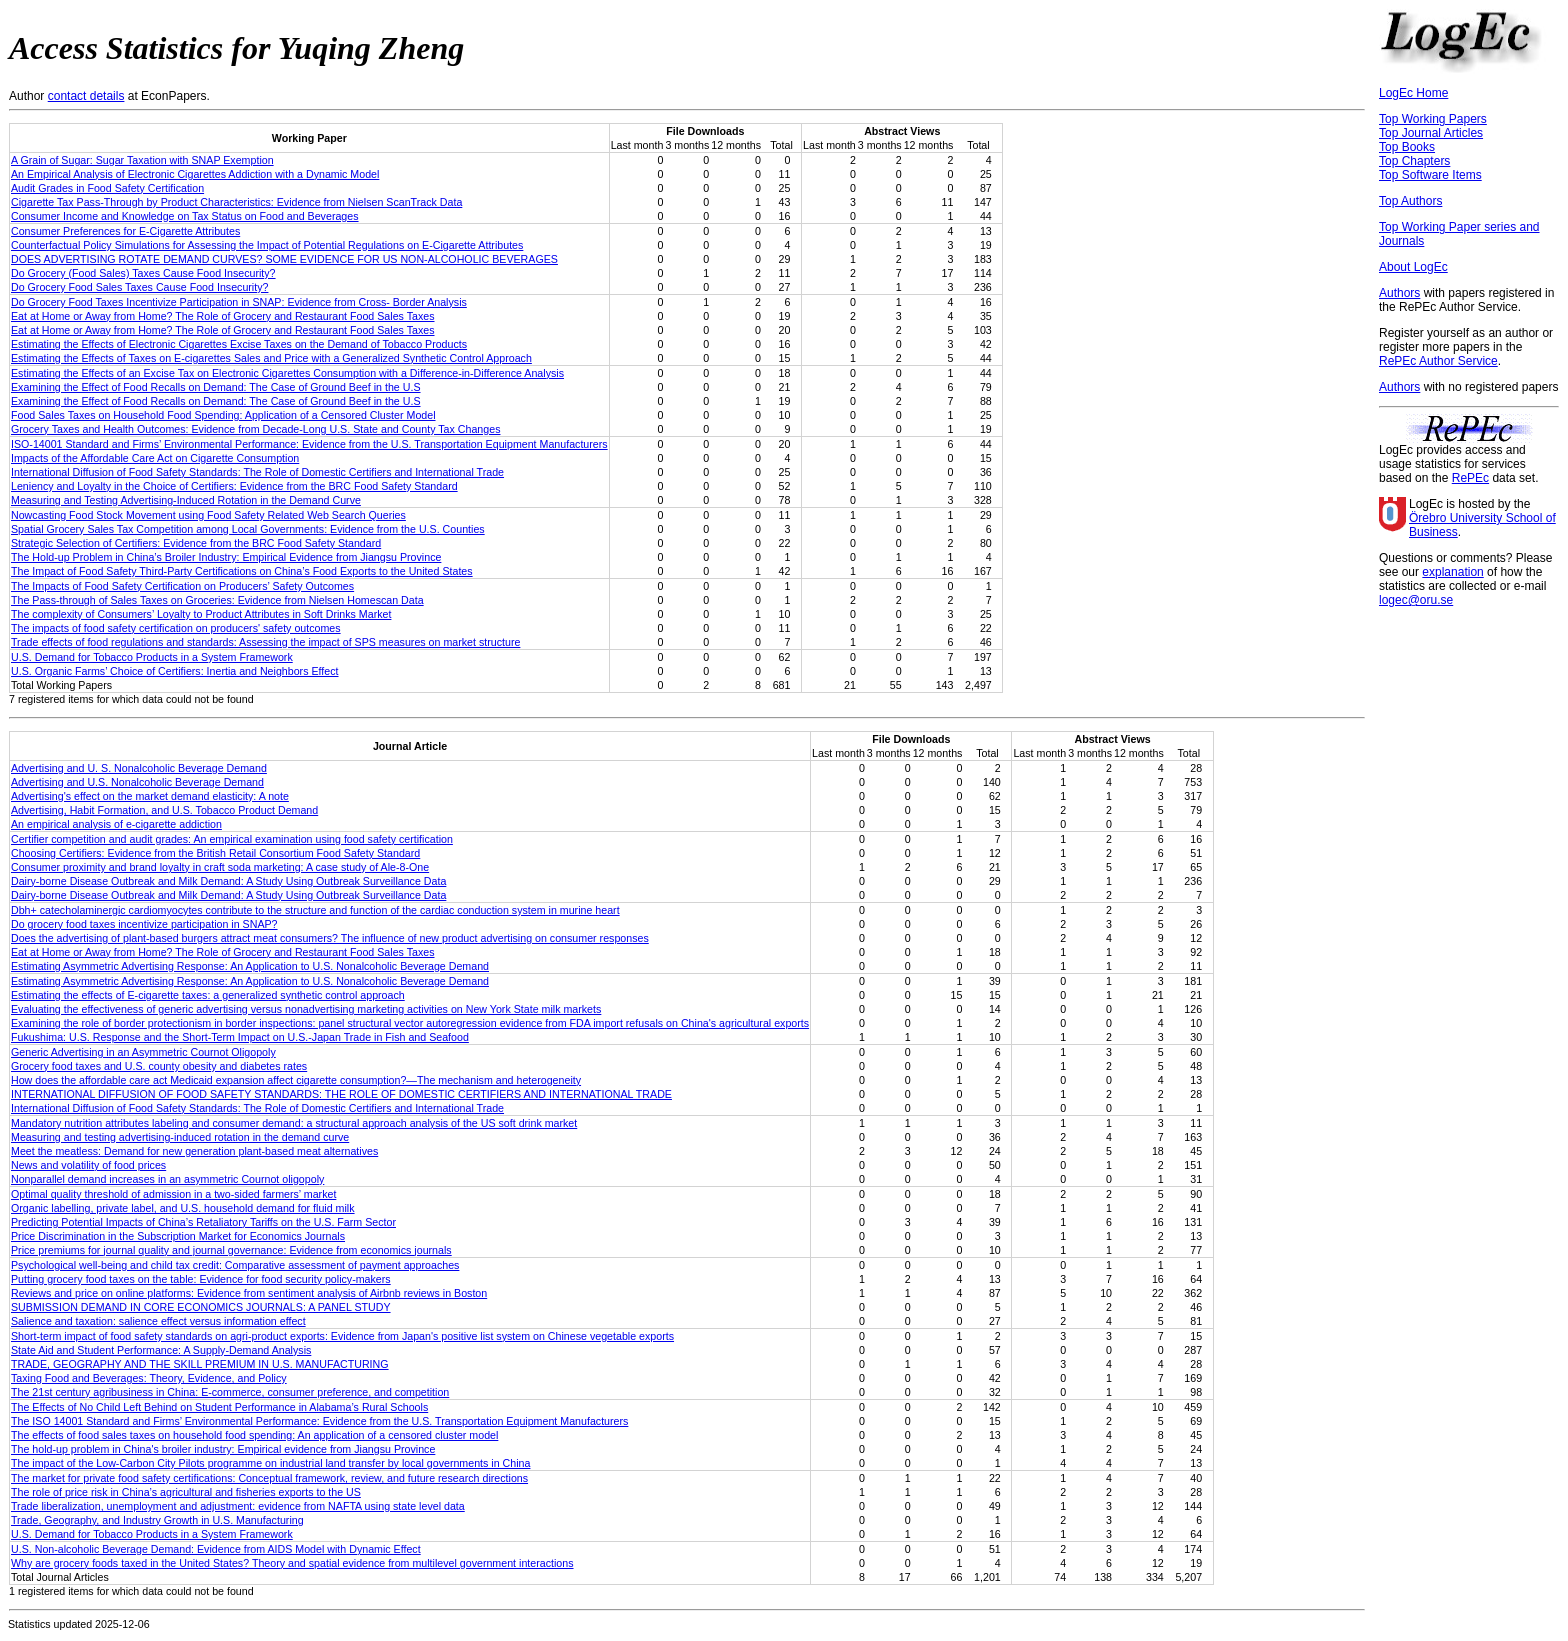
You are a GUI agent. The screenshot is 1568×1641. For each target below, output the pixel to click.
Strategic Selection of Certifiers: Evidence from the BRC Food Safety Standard (196, 543)
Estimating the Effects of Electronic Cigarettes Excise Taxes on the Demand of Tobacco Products (239, 344)
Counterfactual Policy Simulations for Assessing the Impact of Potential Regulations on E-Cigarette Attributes (267, 245)
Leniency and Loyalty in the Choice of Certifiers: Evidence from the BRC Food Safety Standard (234, 486)
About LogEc (1413, 267)
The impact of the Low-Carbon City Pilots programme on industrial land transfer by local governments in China (270, 1463)
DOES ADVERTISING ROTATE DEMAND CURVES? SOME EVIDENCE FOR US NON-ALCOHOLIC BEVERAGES (284, 259)
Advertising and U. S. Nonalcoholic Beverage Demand (139, 768)
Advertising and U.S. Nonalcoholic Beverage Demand (137, 782)
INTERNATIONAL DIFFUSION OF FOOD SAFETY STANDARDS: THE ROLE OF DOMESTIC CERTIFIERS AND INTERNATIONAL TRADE (341, 1094)
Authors (1399, 293)
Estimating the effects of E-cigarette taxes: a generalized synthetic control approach (208, 995)
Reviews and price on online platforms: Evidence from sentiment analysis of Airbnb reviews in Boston (249, 1293)
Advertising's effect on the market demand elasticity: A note (150, 796)
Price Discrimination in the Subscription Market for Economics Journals (178, 1236)
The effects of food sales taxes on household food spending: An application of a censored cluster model (254, 1435)
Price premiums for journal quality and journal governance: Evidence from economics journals (231, 1250)
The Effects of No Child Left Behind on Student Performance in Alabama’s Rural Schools (219, 1407)
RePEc (1470, 478)
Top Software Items (1430, 175)
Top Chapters (1414, 161)
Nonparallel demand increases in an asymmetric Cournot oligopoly (167, 1179)
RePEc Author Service (1438, 361)
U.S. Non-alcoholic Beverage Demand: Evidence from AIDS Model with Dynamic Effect (216, 1549)
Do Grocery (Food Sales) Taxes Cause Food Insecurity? (143, 273)
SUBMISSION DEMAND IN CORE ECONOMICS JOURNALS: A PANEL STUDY (201, 1307)
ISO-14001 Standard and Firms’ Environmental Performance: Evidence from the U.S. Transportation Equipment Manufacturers (309, 444)
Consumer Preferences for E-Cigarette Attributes (125, 231)
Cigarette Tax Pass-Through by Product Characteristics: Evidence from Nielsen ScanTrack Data (236, 202)
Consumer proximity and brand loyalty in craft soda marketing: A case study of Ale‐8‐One (220, 867)
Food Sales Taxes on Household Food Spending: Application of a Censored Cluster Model (223, 415)
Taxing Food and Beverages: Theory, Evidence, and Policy (149, 1378)
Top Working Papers (1433, 119)
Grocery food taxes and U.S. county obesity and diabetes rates (159, 1066)
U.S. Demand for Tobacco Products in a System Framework (152, 657)
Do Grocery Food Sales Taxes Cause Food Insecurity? (139, 287)
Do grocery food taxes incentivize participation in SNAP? (144, 924)
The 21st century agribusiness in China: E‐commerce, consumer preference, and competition (230, 1392)
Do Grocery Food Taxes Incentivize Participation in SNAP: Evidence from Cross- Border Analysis (239, 302)
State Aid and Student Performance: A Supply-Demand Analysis (161, 1350)
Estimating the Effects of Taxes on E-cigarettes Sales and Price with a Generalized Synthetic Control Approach (271, 358)
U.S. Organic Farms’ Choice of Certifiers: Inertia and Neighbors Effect (175, 671)
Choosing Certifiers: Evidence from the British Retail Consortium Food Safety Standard (215, 853)
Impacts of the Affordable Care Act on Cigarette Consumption (155, 458)
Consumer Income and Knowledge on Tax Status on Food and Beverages (185, 216)
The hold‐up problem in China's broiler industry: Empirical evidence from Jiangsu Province (223, 1449)
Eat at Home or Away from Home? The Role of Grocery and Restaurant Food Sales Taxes (223, 316)
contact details (86, 96)
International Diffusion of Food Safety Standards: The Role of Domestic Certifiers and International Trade (257, 472)
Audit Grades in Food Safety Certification (107, 188)
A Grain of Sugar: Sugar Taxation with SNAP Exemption (142, 160)
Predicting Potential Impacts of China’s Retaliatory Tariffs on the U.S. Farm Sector (203, 1222)
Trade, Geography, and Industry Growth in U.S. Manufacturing (157, 1520)
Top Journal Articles (1431, 133)
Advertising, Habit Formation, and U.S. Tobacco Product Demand (164, 810)
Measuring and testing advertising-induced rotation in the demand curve (180, 1137)
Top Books (1407, 147)
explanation (1452, 572)
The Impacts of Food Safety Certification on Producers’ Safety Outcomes (182, 586)
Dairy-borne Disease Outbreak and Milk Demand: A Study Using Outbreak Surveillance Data (228, 881)
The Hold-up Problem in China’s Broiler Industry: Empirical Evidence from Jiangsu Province (226, 557)
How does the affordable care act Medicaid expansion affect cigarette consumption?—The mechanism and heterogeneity (296, 1080)
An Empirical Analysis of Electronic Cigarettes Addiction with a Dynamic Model (195, 174)
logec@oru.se (1416, 600)
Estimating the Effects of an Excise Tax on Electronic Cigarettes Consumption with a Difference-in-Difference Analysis (287, 373)
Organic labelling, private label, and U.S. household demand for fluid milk (183, 1208)
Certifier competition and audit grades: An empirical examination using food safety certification (232, 839)
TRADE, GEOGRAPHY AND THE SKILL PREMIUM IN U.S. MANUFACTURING (200, 1364)
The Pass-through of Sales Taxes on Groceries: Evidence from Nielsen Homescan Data (217, 600)
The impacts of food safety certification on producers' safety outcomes (176, 628)
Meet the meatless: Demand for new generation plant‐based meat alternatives (194, 1151)
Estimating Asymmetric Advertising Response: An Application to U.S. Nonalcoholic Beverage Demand (250, 966)
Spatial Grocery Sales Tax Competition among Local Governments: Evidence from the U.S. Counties (248, 529)
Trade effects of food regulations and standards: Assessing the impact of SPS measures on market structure (265, 642)
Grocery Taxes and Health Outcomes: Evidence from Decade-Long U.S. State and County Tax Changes (255, 429)
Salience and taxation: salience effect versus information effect (158, 1321)
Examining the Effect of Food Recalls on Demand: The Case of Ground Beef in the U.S (216, 387)
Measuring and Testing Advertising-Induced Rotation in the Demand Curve (186, 500)
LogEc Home (1413, 93)
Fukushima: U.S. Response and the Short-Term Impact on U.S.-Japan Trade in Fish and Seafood (240, 1037)
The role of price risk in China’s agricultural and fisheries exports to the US (186, 1492)
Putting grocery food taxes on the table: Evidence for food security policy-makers (201, 1279)
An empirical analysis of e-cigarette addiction (116, 824)
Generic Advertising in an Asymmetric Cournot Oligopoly (143, 1052)
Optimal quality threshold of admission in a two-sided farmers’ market (173, 1194)
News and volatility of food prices (88, 1165)
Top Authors (1410, 201)
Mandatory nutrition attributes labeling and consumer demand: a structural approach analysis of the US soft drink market (294, 1123)
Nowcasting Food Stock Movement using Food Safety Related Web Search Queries (208, 515)
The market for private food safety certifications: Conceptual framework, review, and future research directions (269, 1478)
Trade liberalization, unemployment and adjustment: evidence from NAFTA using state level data (238, 1506)
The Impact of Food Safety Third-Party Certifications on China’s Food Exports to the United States (242, 571)
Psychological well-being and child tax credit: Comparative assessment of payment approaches (235, 1265)
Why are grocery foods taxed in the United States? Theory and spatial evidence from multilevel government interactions (292, 1563)
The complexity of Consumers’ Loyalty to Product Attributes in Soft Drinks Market (201, 614)
